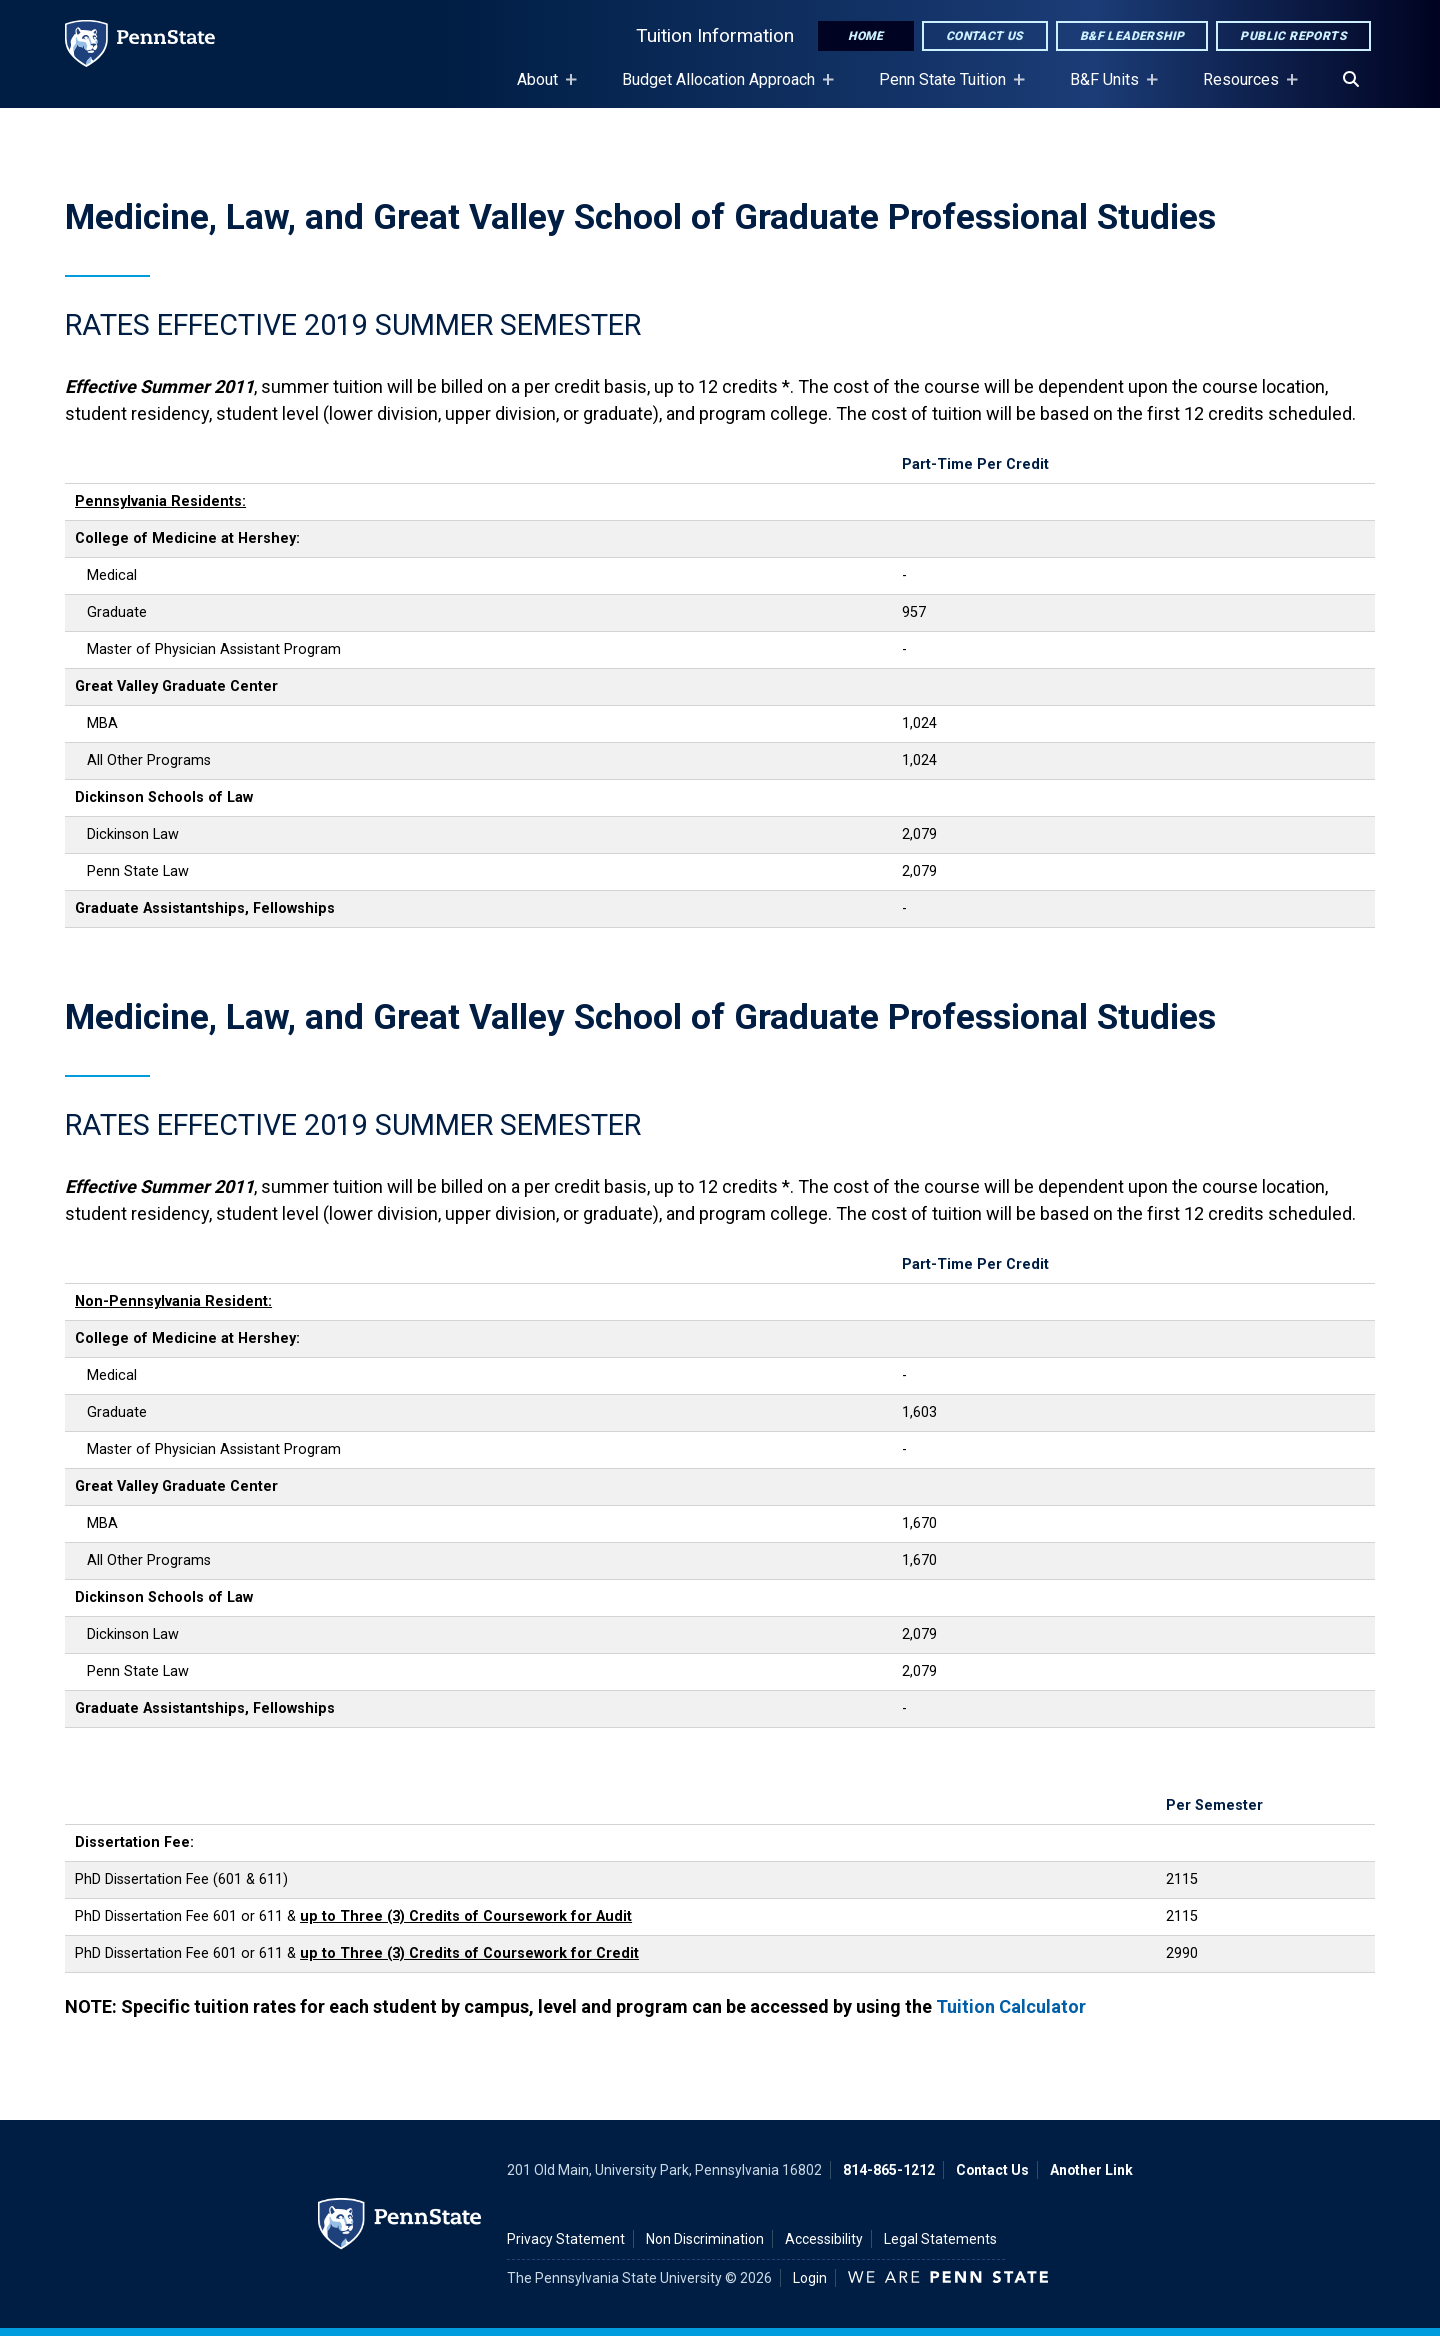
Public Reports (1293, 36)
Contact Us (985, 36)
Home (866, 36)
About (541, 89)
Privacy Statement (566, 2239)
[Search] (1351, 80)
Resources (1245, 89)
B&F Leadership (1132, 36)
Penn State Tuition (946, 89)
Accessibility (824, 2239)
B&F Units (1108, 89)
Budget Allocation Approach (722, 89)
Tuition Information (715, 35)
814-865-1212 (889, 2170)
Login (810, 2278)
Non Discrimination (705, 2239)
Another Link (1091, 2170)
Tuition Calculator (1011, 2006)
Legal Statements (940, 2239)
